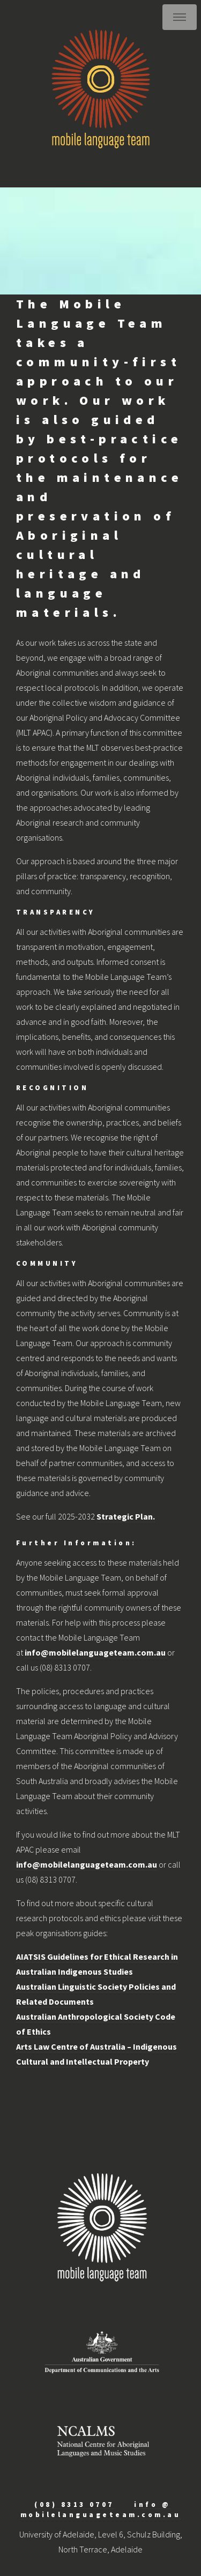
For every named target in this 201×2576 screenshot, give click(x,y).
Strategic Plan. (125, 1516)
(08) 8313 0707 (74, 2504)
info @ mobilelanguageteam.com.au (100, 2509)
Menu (179, 17)
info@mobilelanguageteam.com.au (96, 1652)
